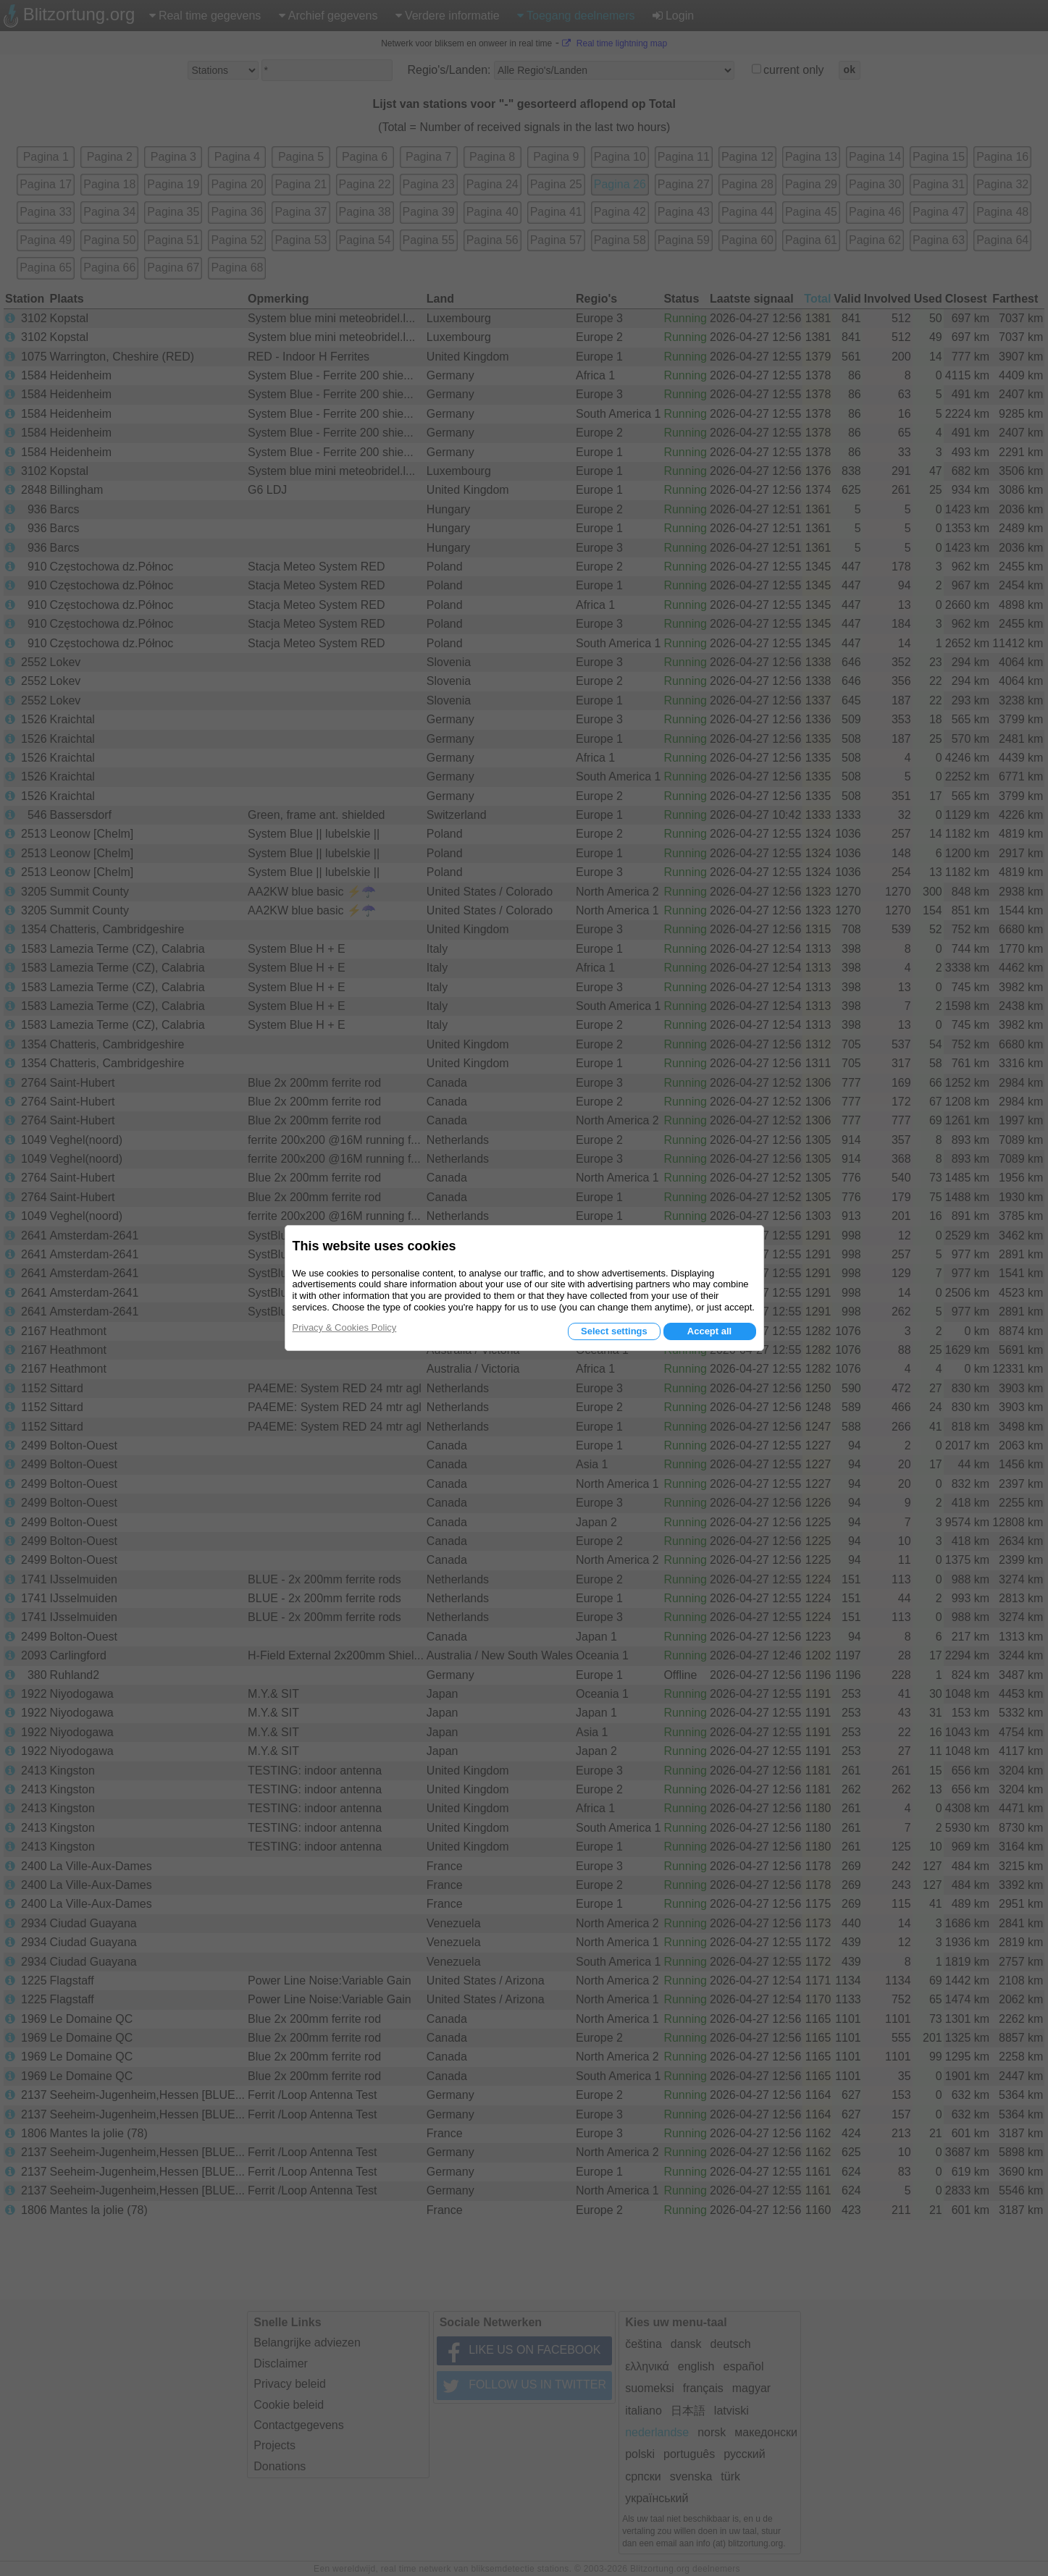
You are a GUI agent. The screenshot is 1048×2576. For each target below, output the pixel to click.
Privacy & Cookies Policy (345, 1327)
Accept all (709, 1331)
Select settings (614, 1331)
